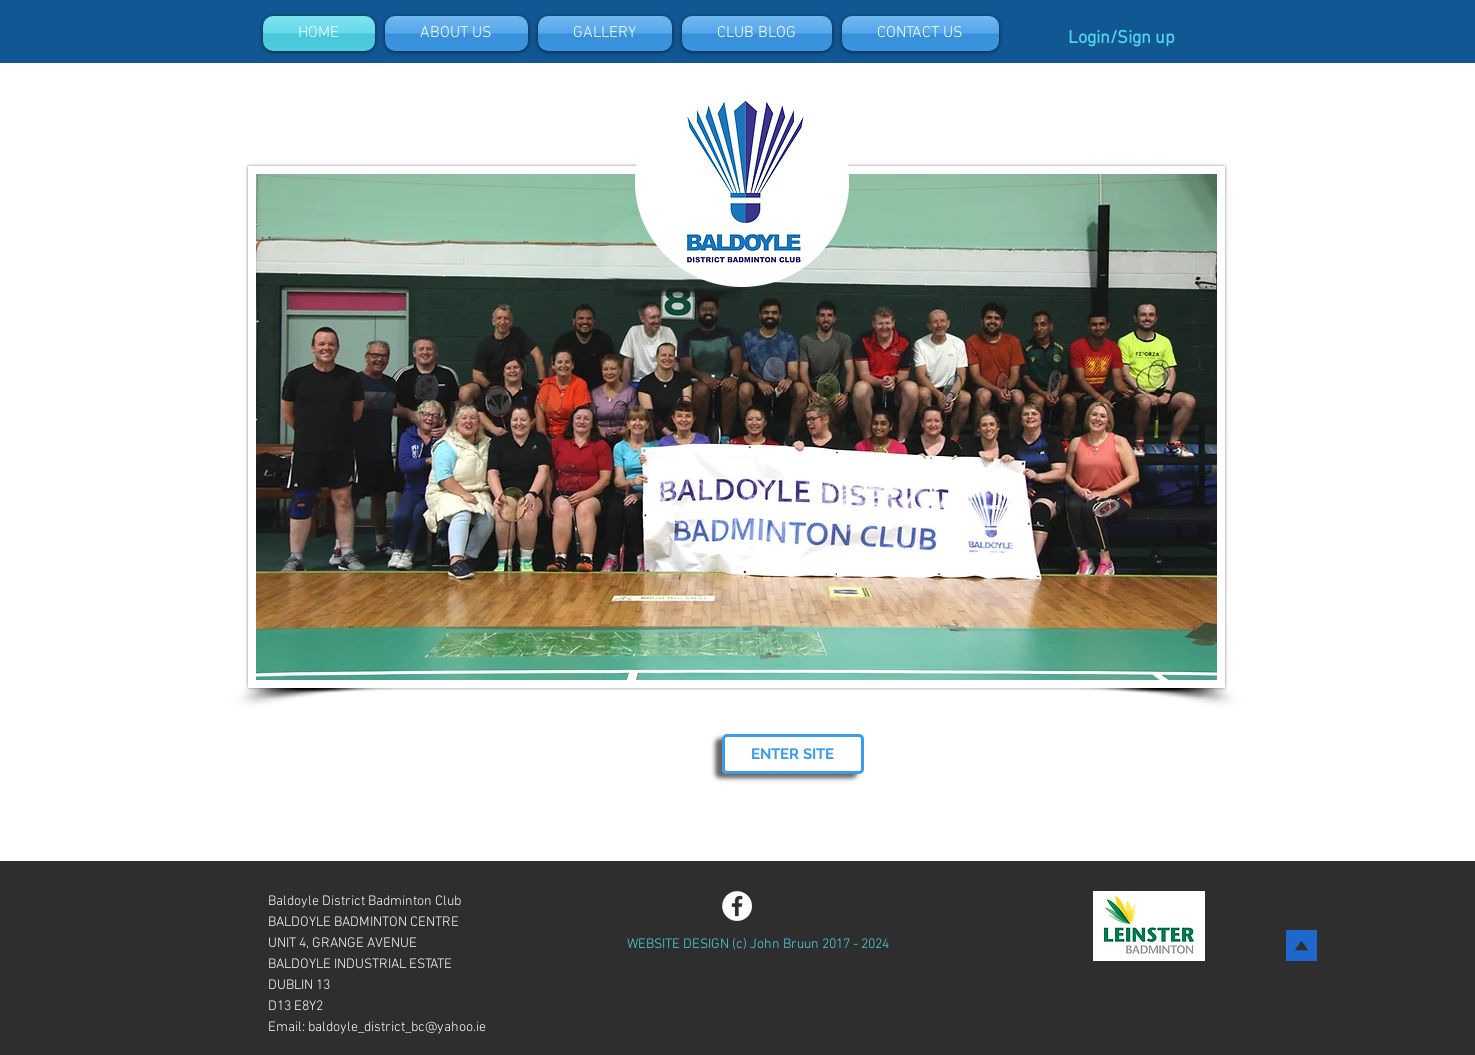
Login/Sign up (1121, 38)
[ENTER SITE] (793, 754)
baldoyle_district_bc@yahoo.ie (397, 1027)
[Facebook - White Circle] (737, 906)
